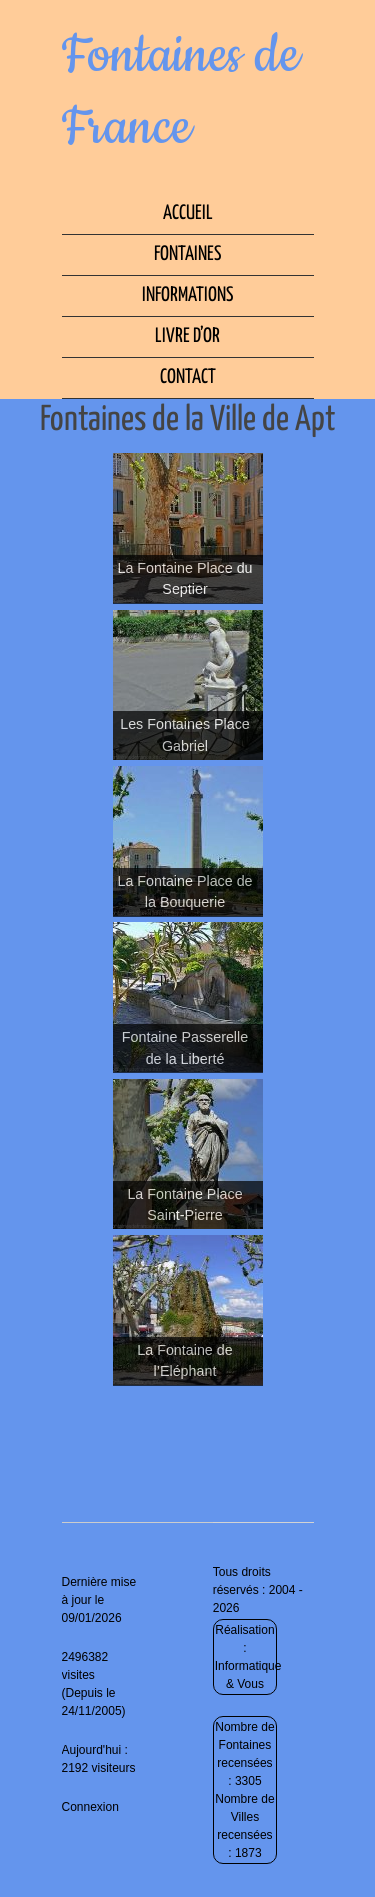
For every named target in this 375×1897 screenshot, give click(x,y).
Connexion (90, 1807)
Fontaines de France (181, 92)
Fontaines (187, 254)
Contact (188, 377)
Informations (187, 295)
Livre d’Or (187, 336)
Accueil (188, 213)
